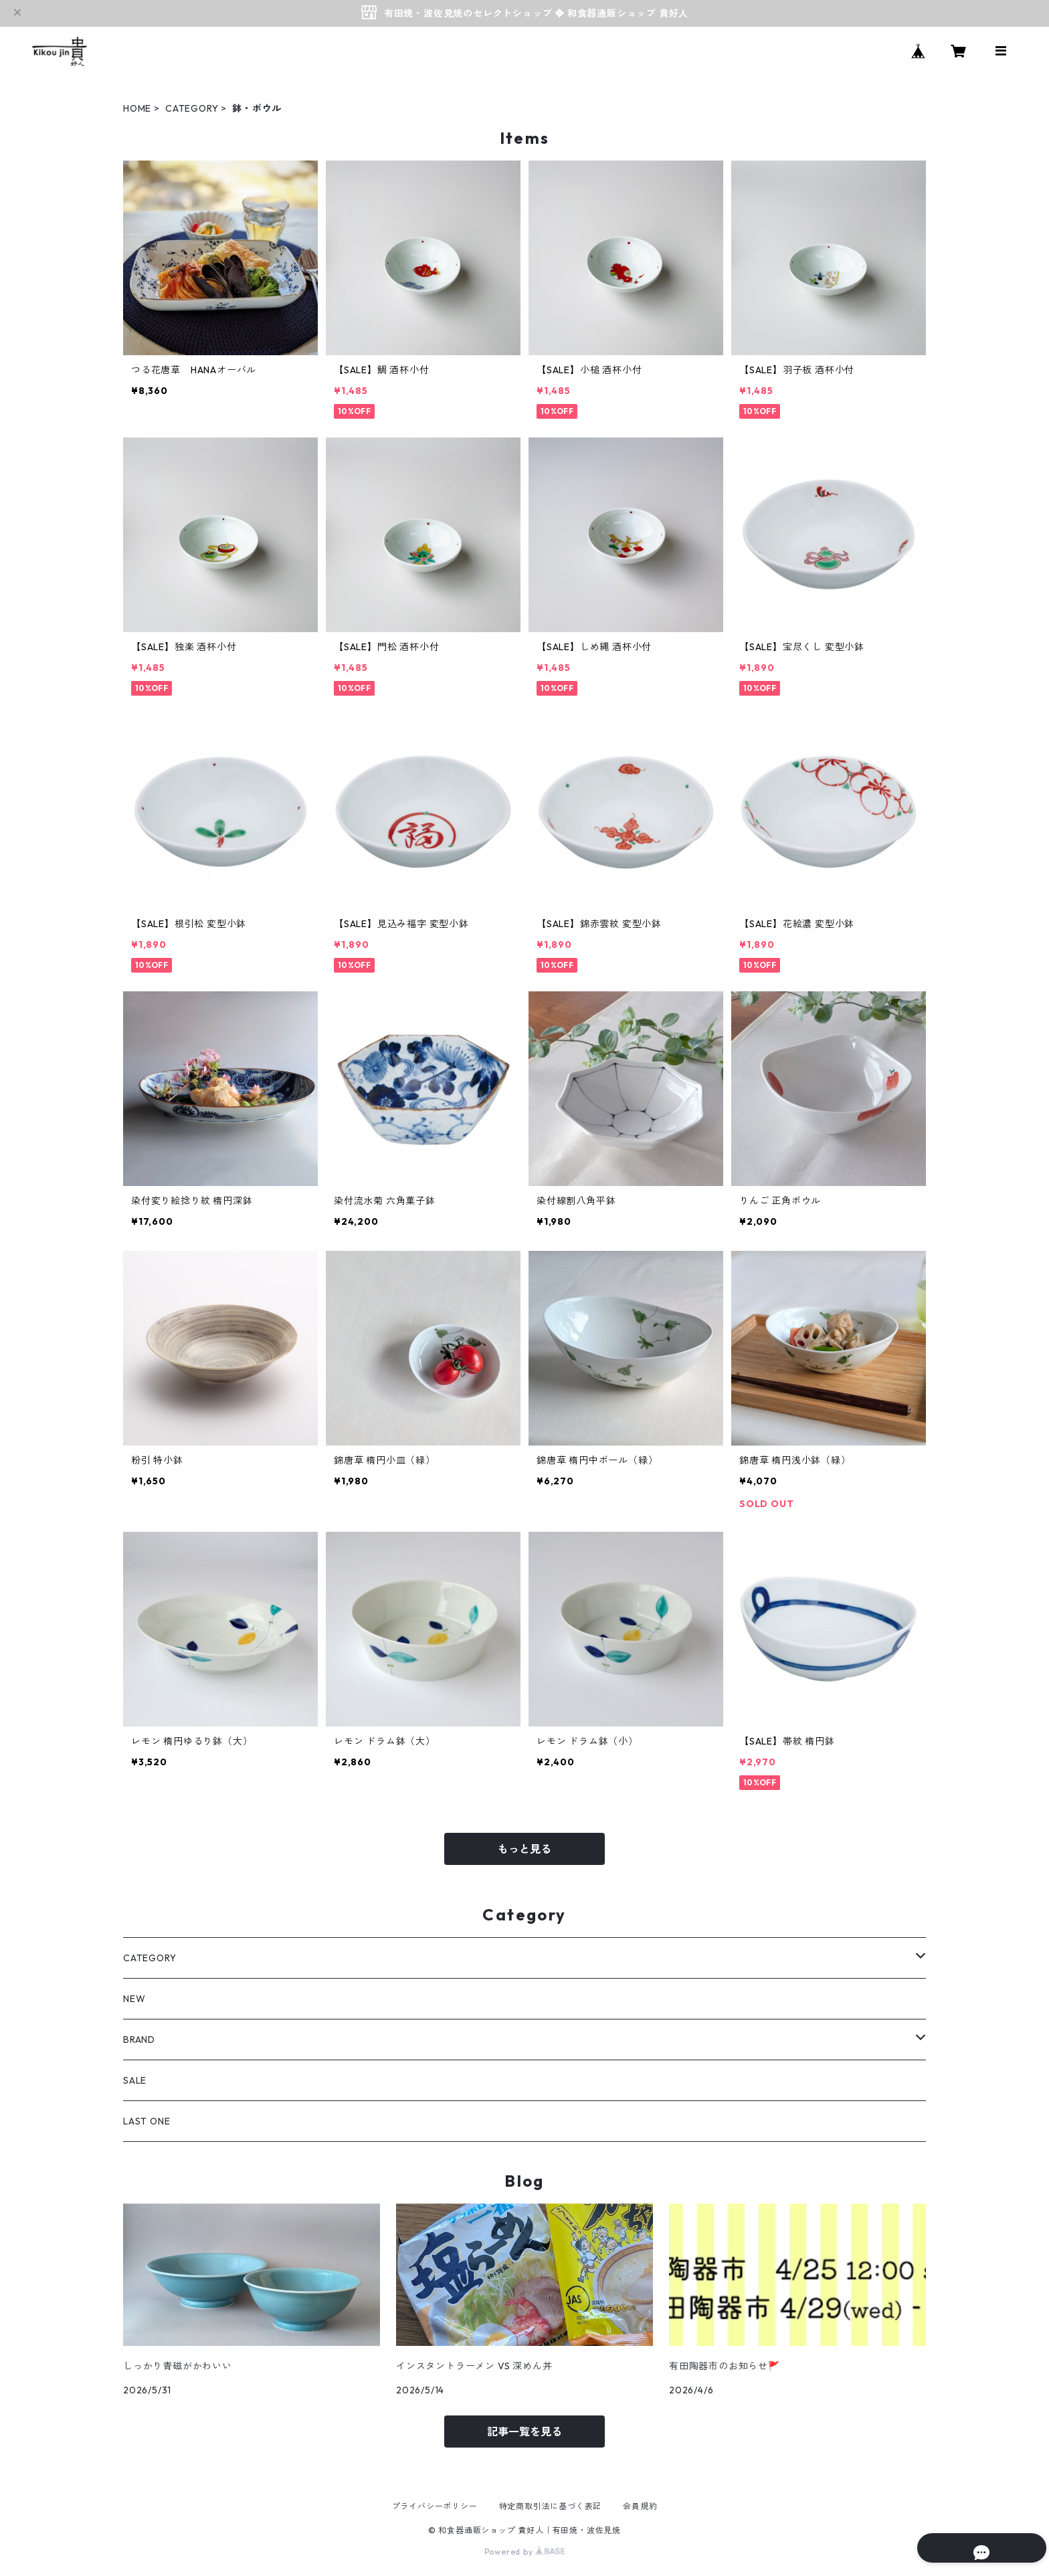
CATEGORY (191, 108)
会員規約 (640, 2506)
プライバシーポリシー (435, 2506)
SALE (135, 2080)
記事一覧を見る (524, 2431)
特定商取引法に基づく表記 (550, 2506)
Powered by (524, 2552)
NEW (134, 1999)
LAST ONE (146, 2121)
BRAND (139, 2040)
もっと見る (524, 1849)
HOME (137, 108)
